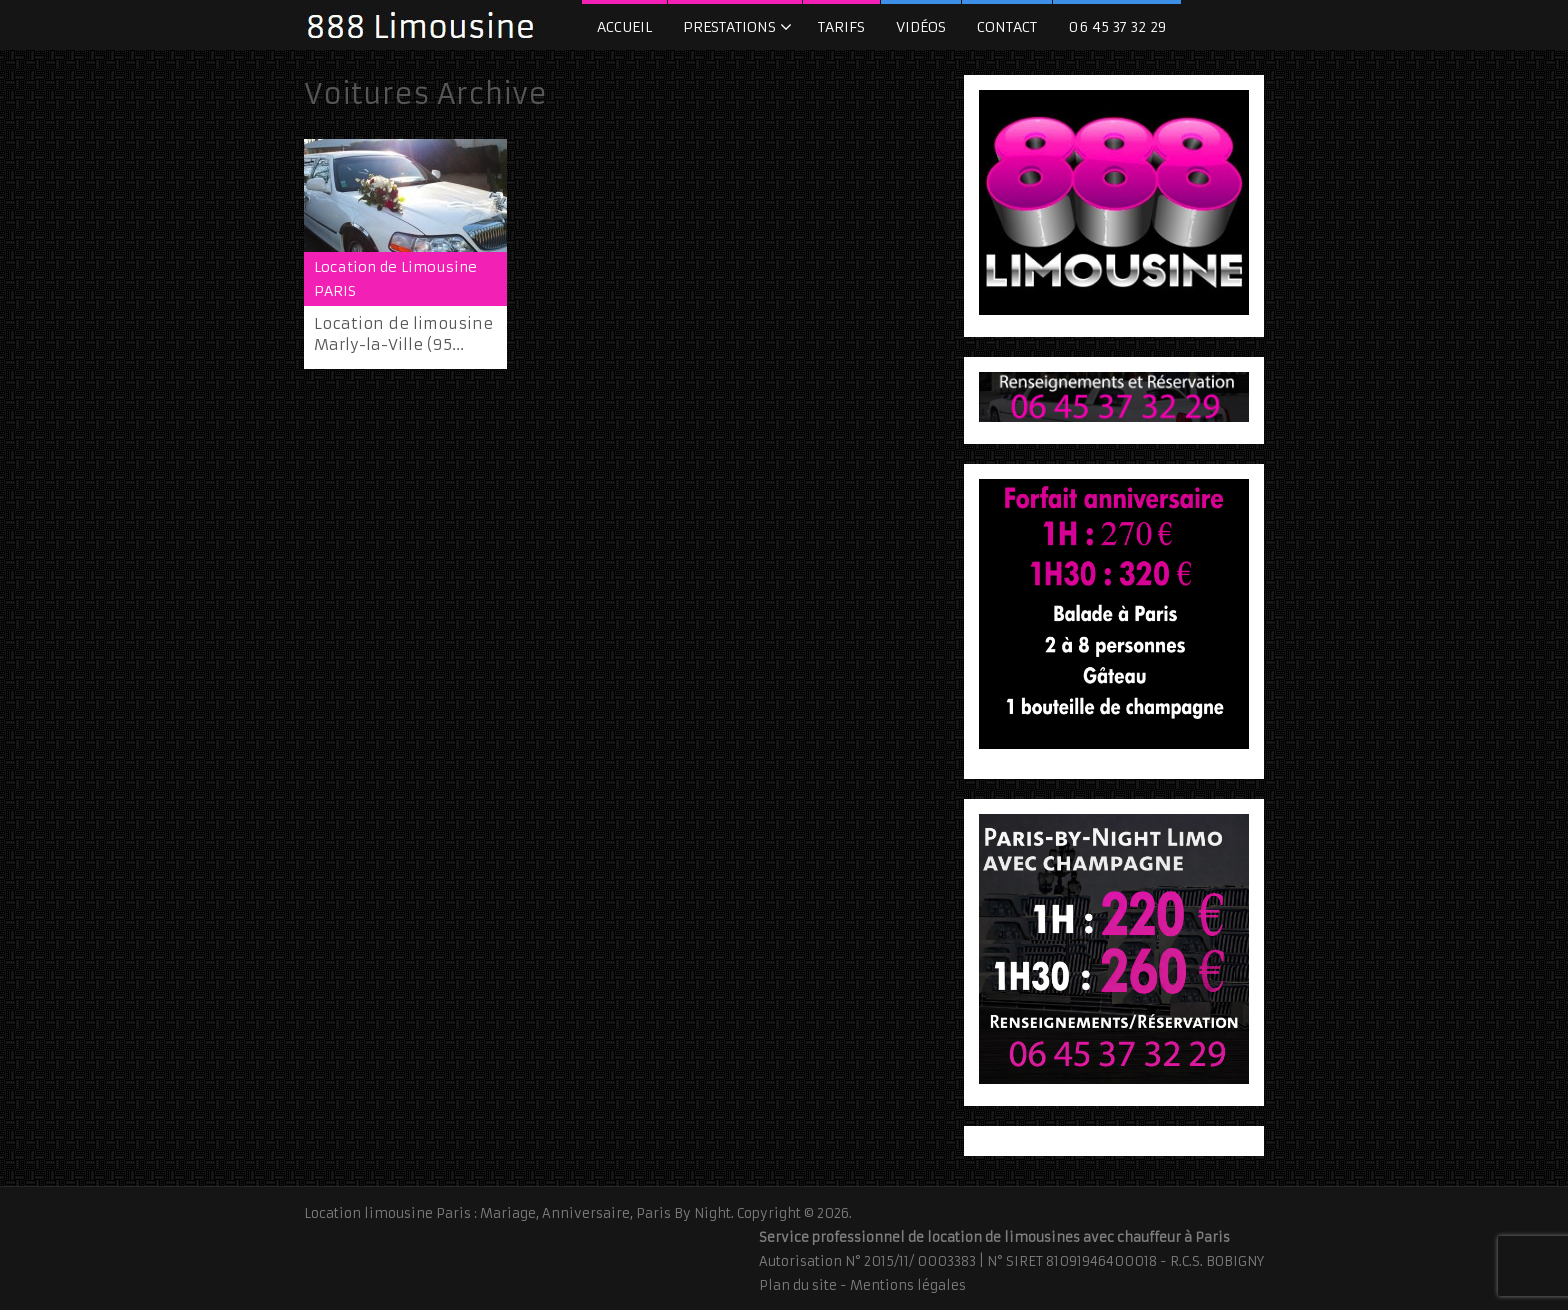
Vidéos (921, 27)
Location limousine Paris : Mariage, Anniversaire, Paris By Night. (519, 1213)
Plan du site (798, 1285)
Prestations (729, 27)
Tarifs (841, 27)
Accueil (624, 27)
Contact (1007, 27)
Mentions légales (908, 1285)
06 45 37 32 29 (1117, 27)
